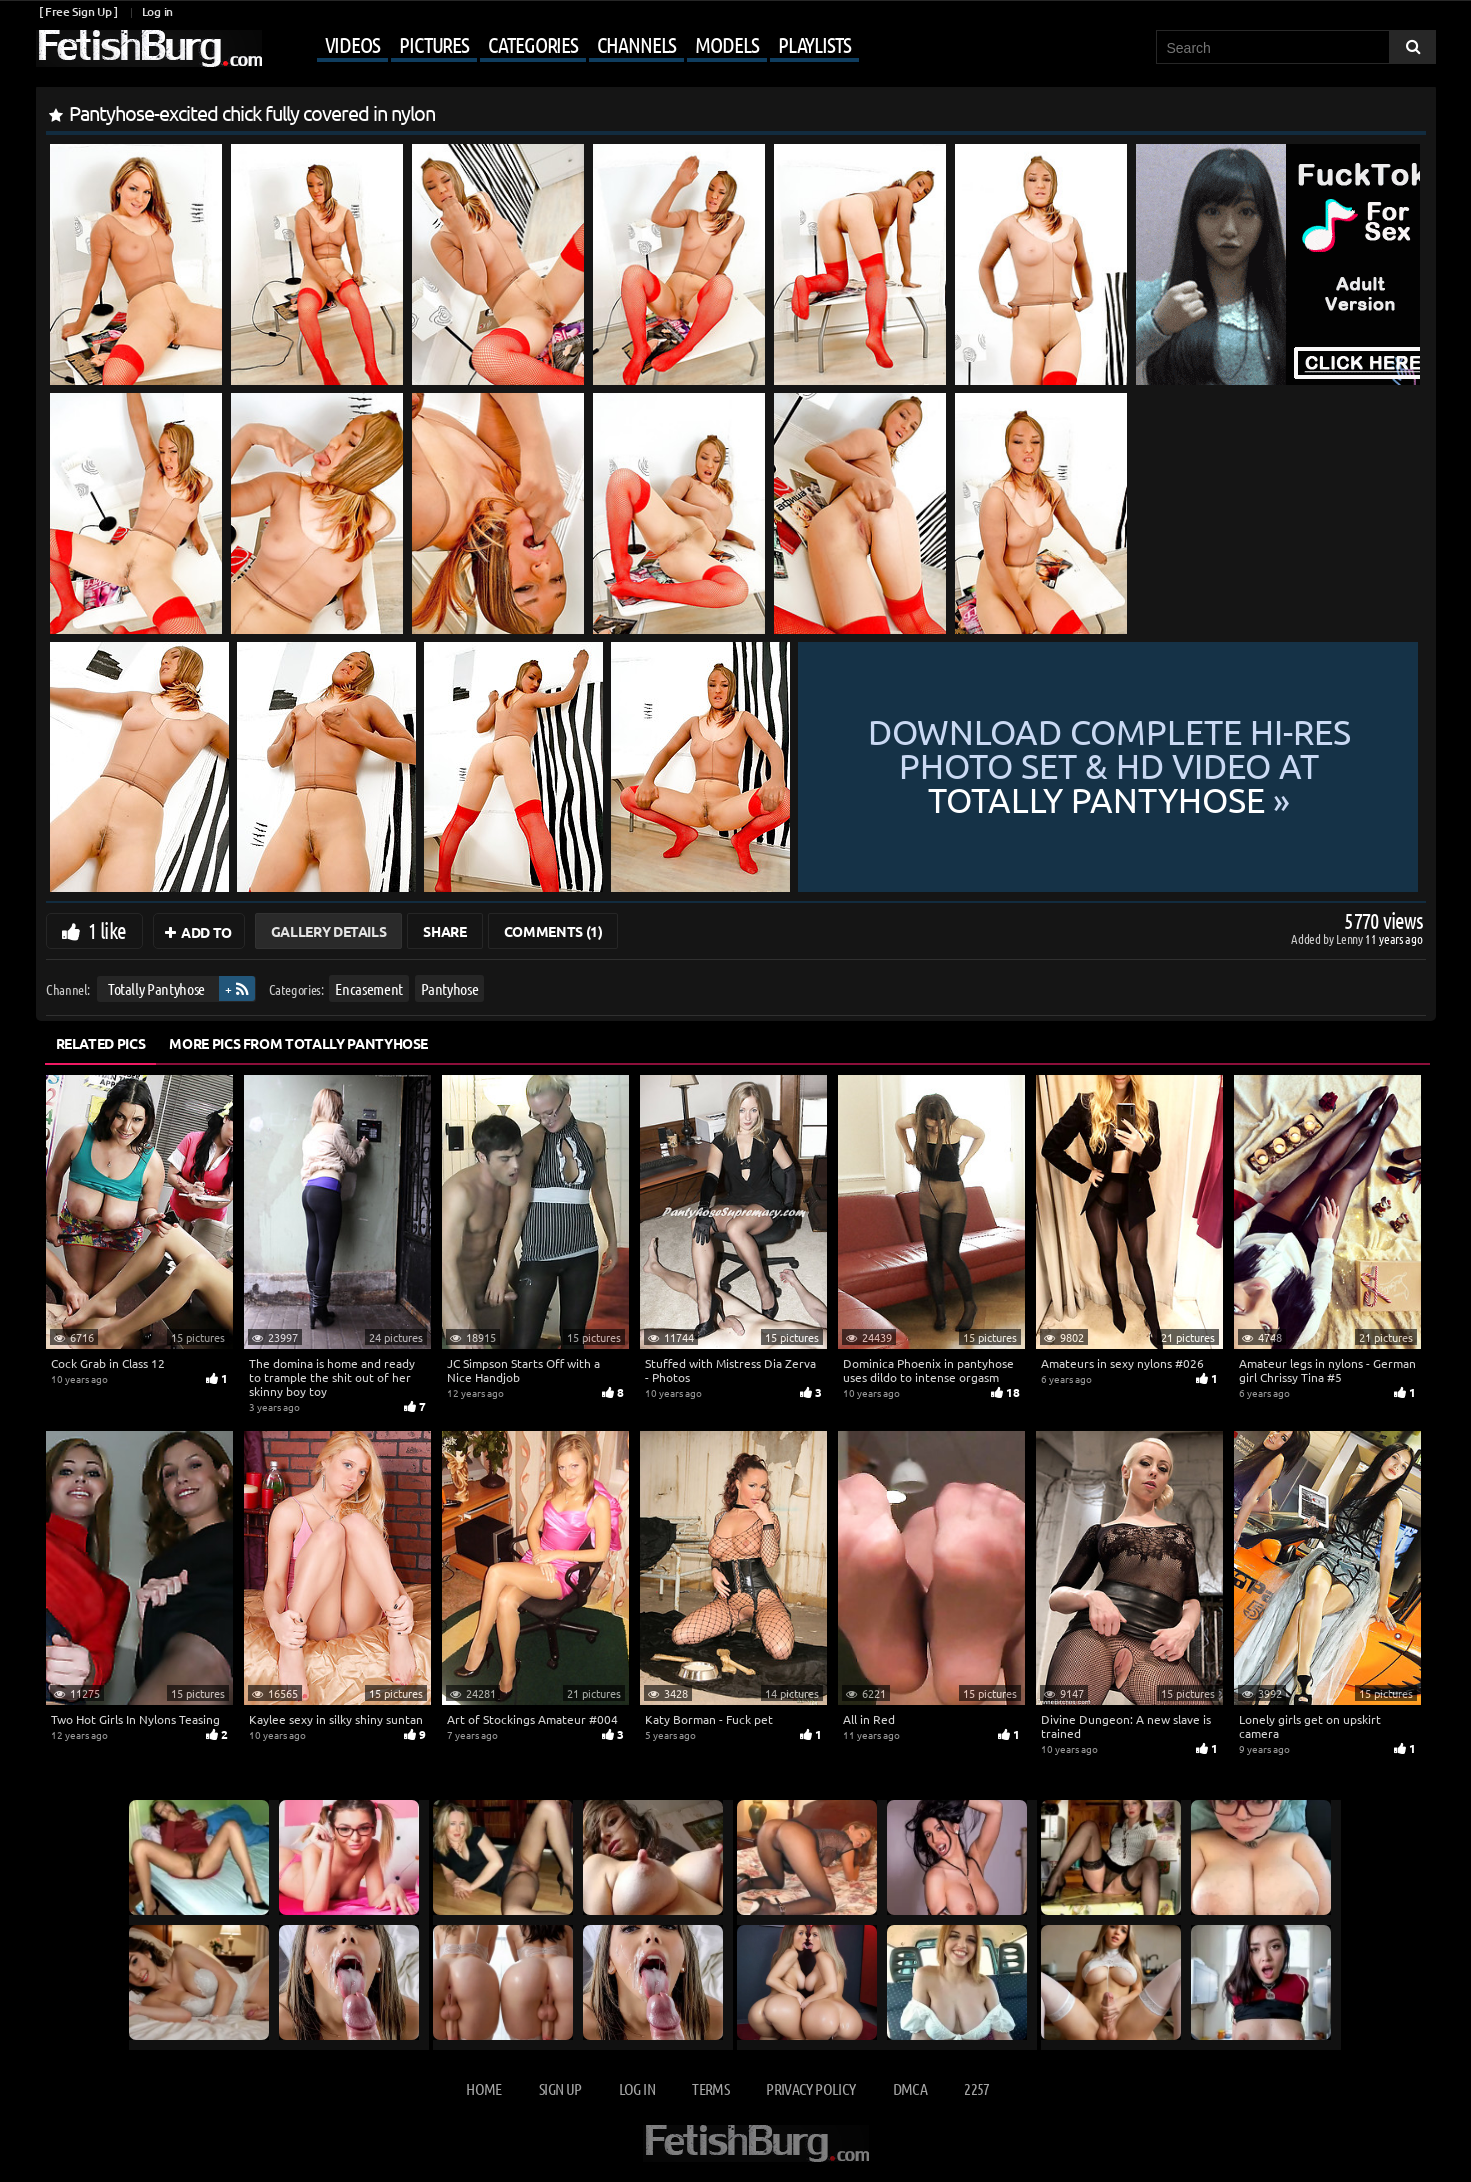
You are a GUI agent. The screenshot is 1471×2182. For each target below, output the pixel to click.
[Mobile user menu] (563, 46)
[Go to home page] (149, 48)
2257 (976, 2088)
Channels (636, 44)
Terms (710, 2088)
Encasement (369, 988)
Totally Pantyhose (155, 988)
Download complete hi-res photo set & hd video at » (1109, 766)
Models (726, 44)
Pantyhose (449, 988)
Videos (352, 44)
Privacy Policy (810, 2088)
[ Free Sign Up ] (78, 11)
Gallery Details (329, 931)
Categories (533, 44)
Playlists (814, 44)
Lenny (1350, 938)
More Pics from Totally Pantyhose (298, 1043)
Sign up (560, 2088)
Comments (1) (553, 931)
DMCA (910, 2088)
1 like (107, 930)
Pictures (434, 44)
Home (483, 2088)
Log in (157, 11)
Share (444, 931)
